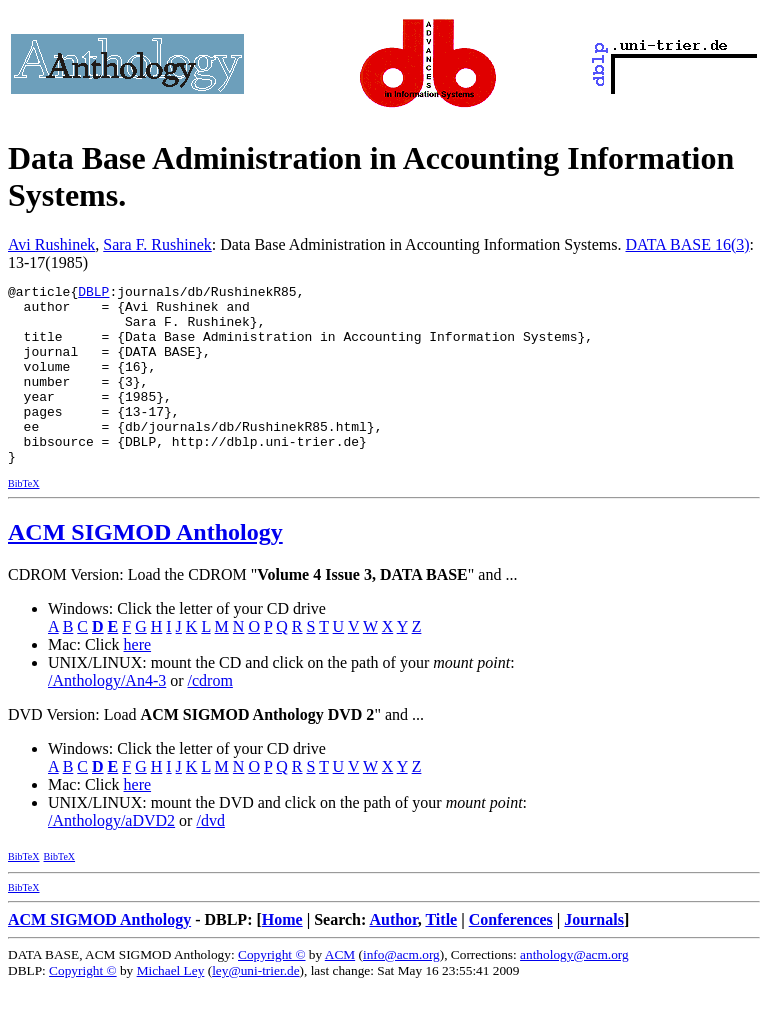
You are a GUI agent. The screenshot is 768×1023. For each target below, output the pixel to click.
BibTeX (24, 519)
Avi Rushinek (51, 244)
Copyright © (272, 990)
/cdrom (210, 716)
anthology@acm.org (574, 990)
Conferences (511, 955)
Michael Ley (171, 1006)
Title (441, 955)
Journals (594, 955)
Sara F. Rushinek (157, 244)
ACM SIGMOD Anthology (145, 568)
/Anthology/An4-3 (107, 716)
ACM (340, 990)
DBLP (93, 294)
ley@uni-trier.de (255, 1006)
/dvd (210, 856)
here (138, 680)
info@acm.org (401, 990)
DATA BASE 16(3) (688, 244)
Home (282, 955)
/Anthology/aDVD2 (111, 856)
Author (393, 955)
